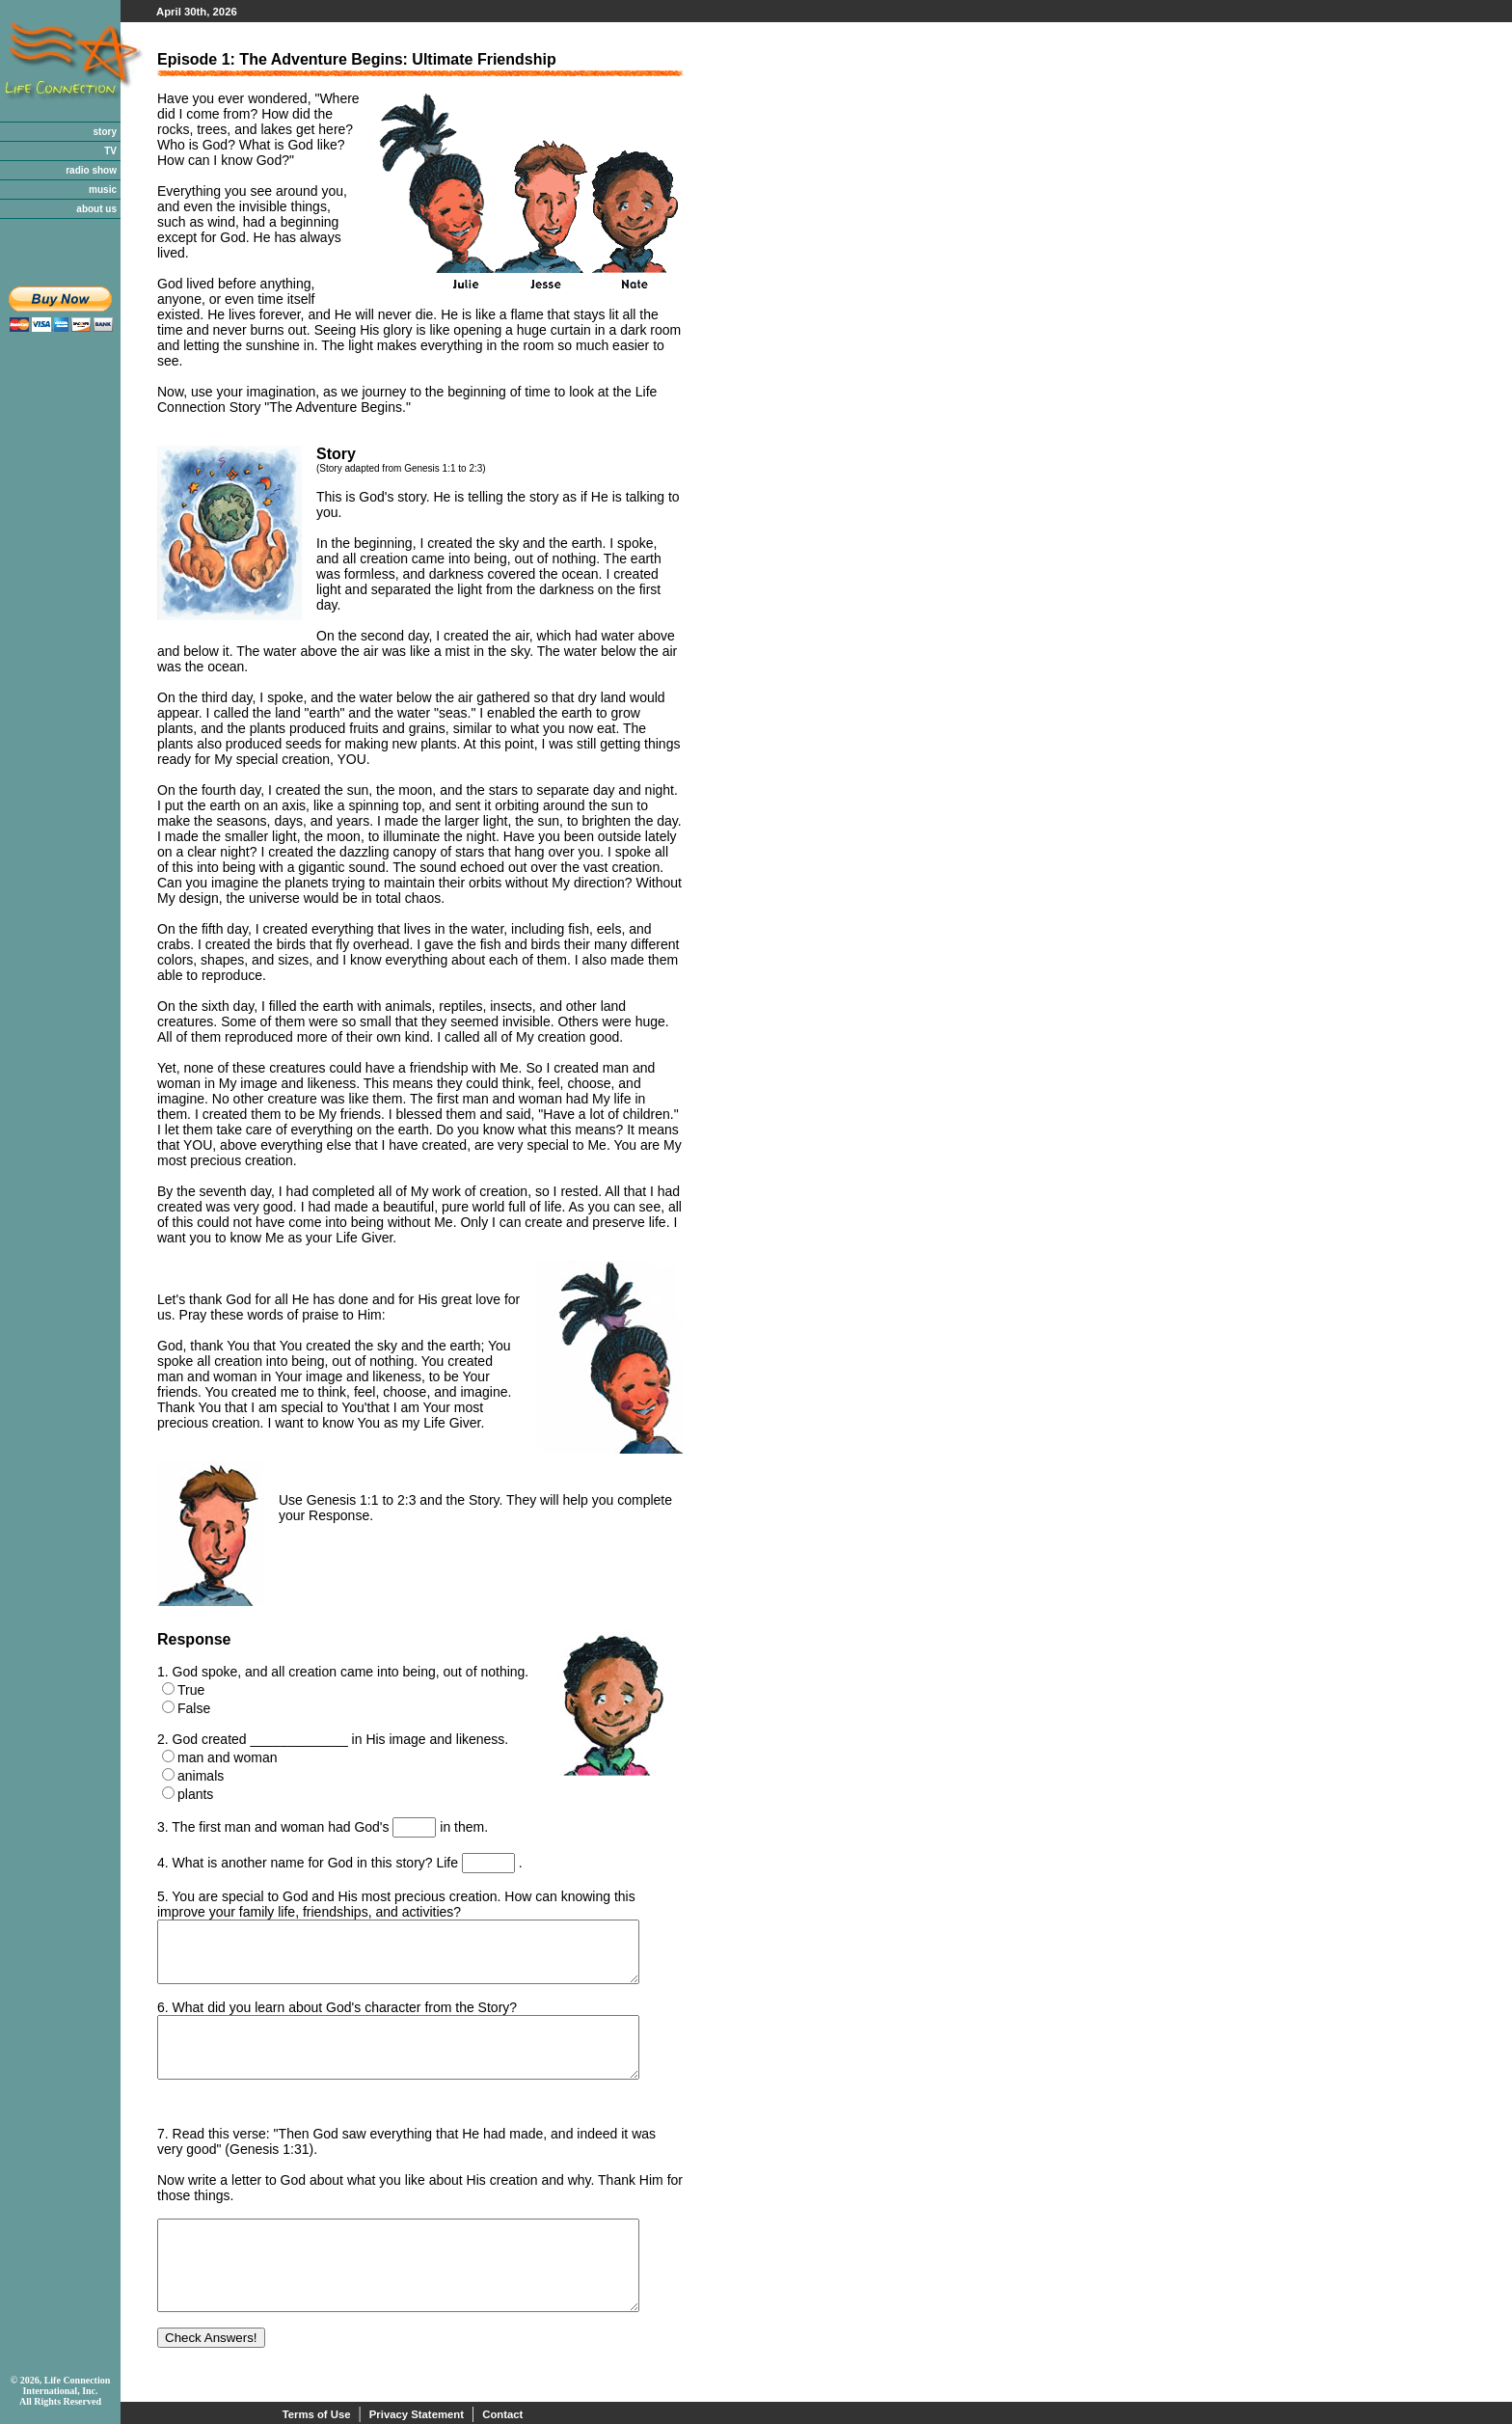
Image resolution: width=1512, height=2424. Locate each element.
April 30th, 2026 (196, 11)
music (103, 189)
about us (96, 209)
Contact (502, 2414)
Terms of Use (317, 2414)
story (105, 131)
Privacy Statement (416, 2414)
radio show (91, 170)
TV (110, 151)
